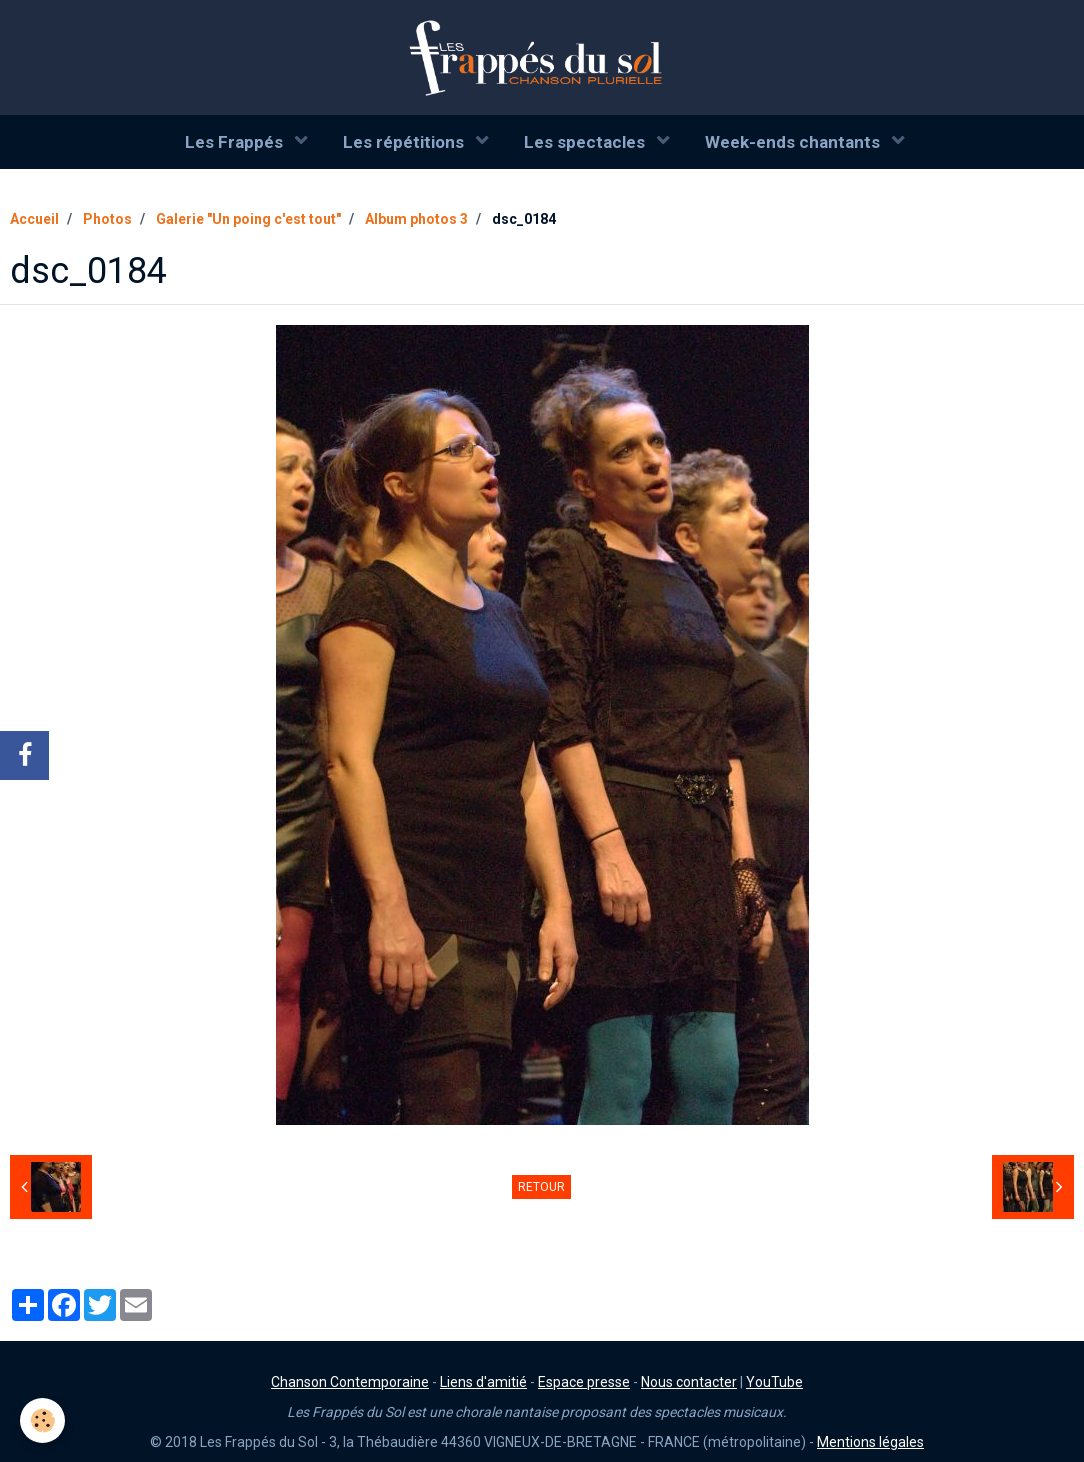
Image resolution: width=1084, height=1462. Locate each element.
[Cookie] (42, 1420)
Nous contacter (689, 1382)
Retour (541, 1187)
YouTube (774, 1382)
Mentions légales (870, 1442)
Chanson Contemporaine (350, 1382)
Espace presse (584, 1382)
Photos (107, 219)
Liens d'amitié (483, 1382)
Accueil (34, 219)
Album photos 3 (416, 219)
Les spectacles (586, 142)
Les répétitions (405, 142)
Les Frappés (236, 142)
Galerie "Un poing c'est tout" (248, 219)
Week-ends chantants (794, 142)
